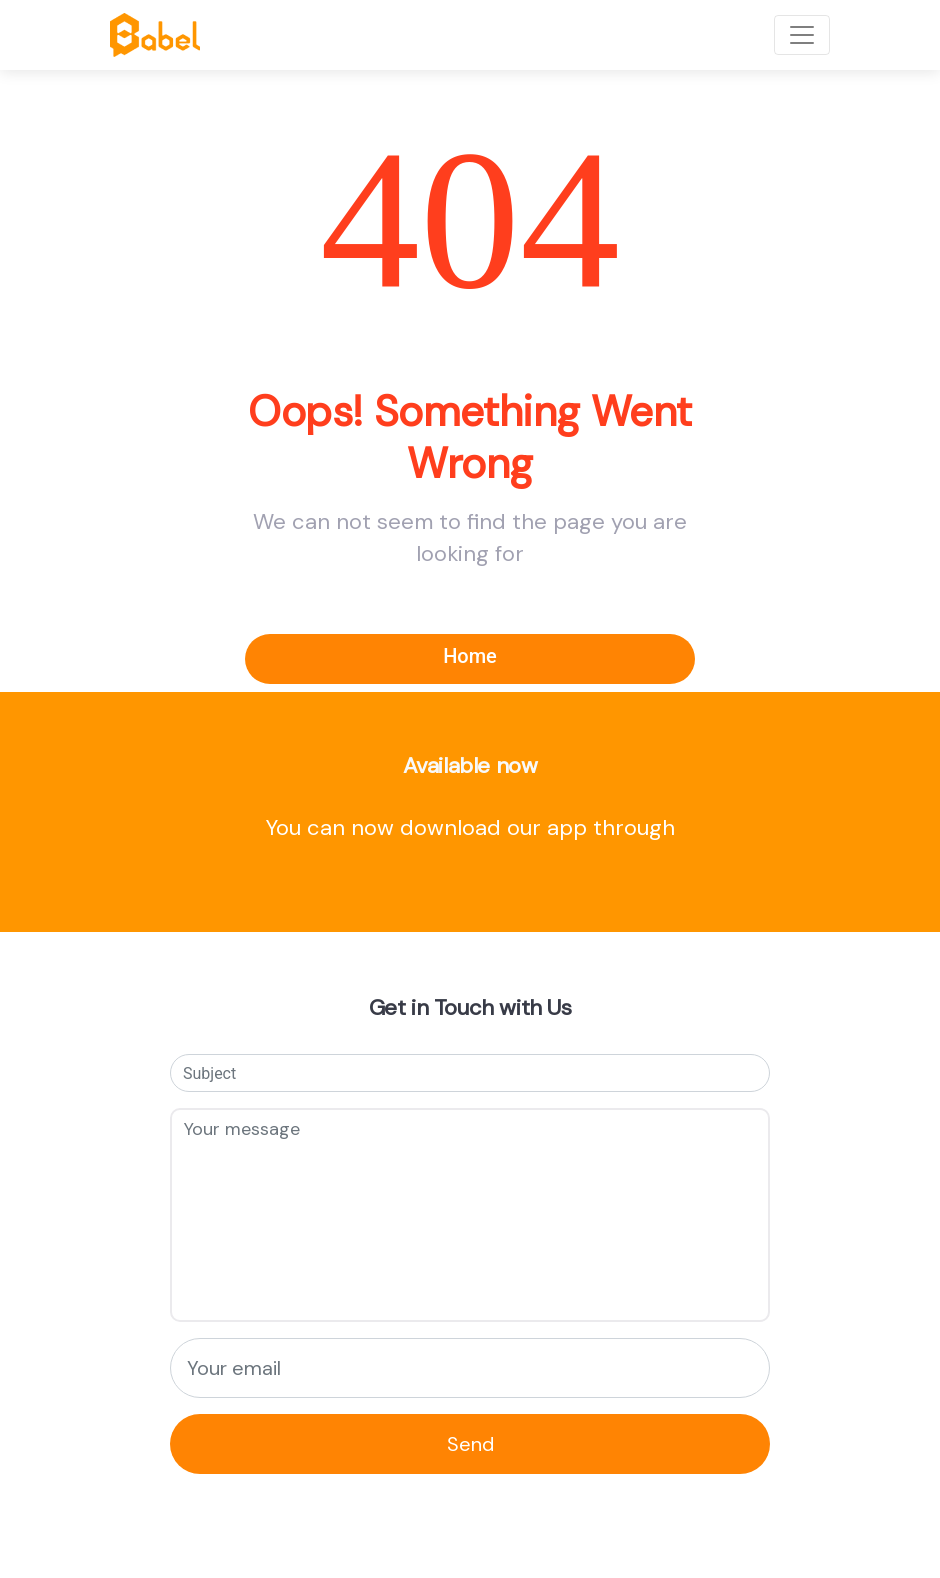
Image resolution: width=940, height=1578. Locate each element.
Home (470, 656)
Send (470, 1444)
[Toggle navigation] (802, 35)
